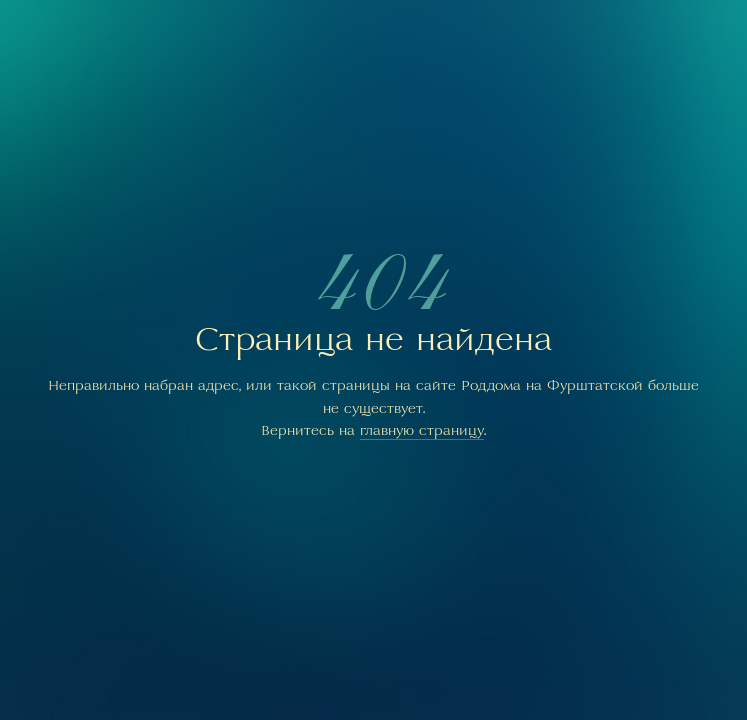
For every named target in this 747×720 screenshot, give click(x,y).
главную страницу (422, 430)
